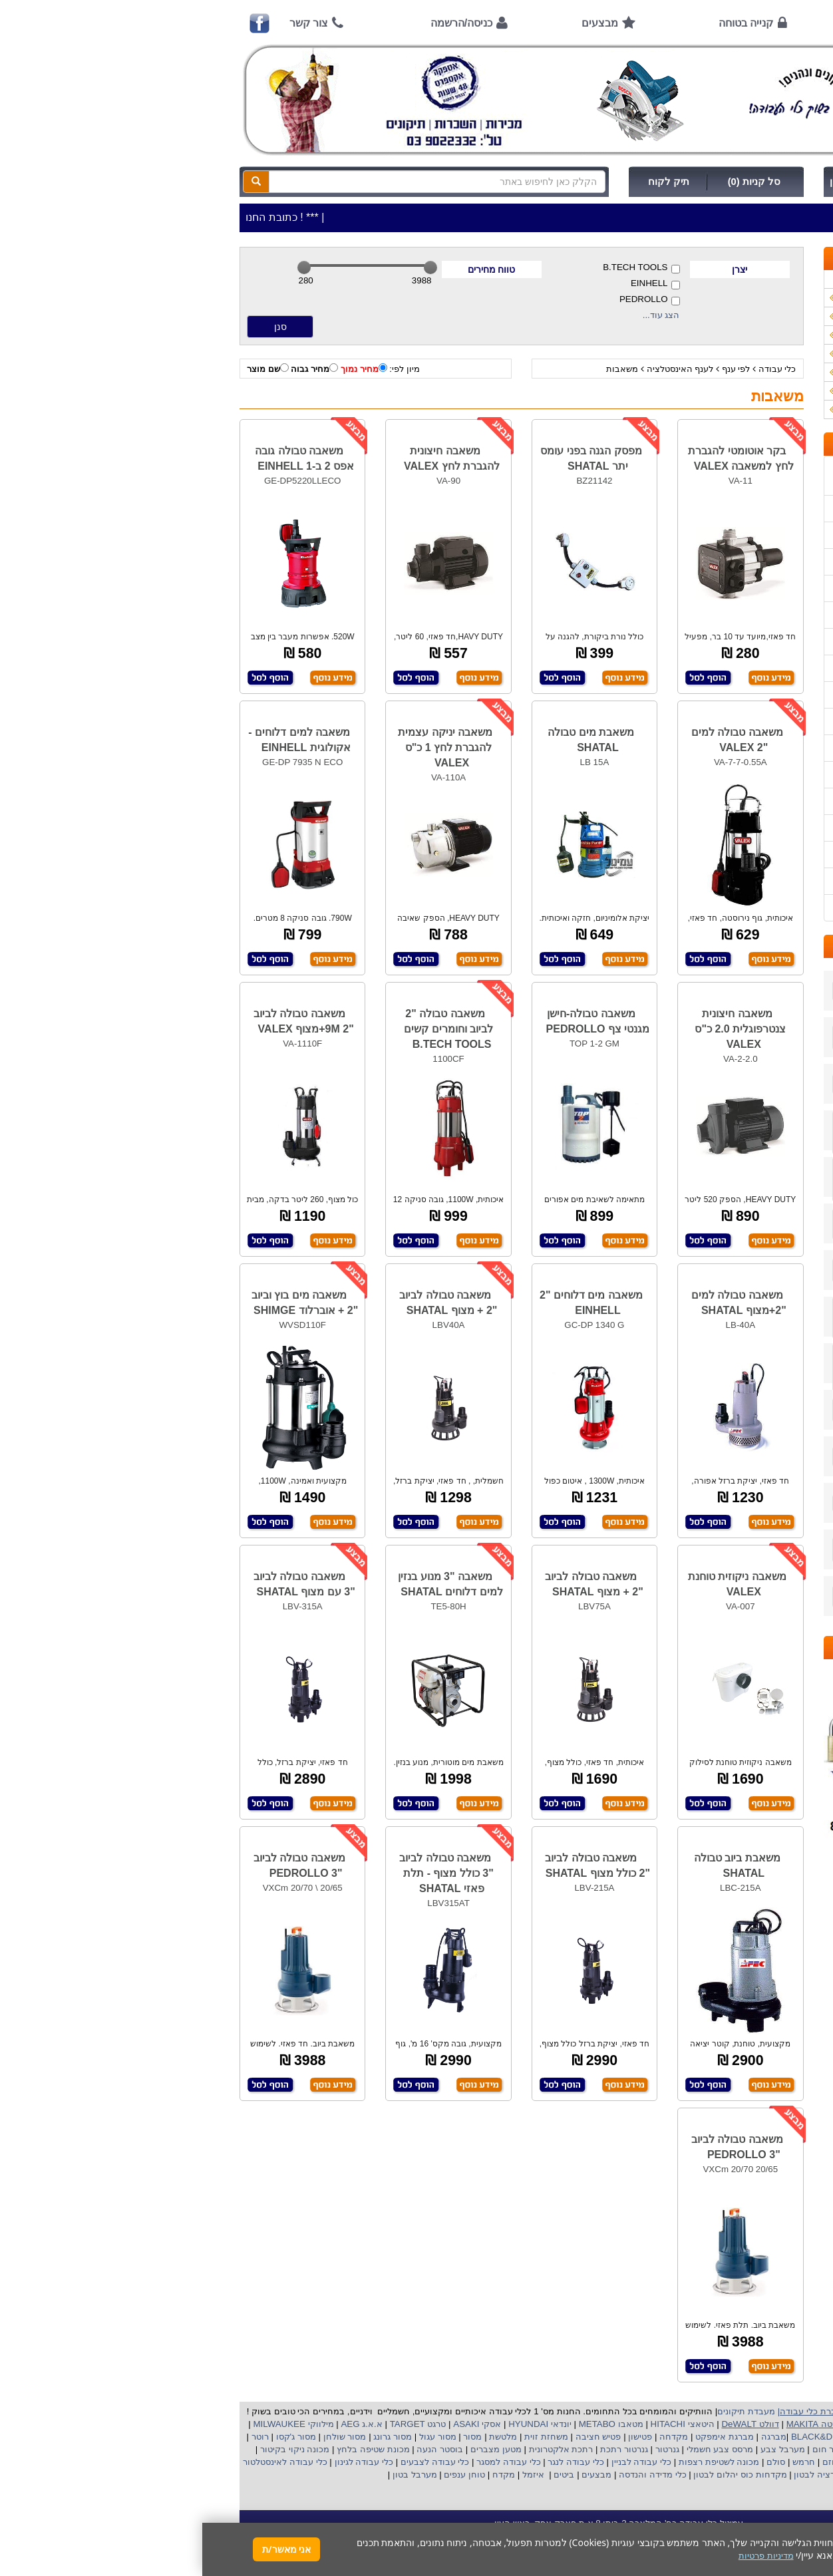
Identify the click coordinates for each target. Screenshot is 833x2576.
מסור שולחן (141, 2437)
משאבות (420, 369)
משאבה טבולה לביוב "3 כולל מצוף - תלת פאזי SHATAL (244, 1873)
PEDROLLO (447, 299)
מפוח (711, 2449)
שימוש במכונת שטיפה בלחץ (733, 801)
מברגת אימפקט (520, 2437)
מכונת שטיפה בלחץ (169, 2449)
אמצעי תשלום (759, 509)
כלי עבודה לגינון (160, 2462)
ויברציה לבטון (616, 2475)
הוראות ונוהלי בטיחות (744, 588)
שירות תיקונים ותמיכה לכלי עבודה (722, 615)
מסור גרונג (189, 2437)
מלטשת (301, 2437)
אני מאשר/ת (84, 2549)
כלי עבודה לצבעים (232, 2462)
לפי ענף (534, 369)
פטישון (438, 2437)
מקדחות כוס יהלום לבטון (537, 2475)
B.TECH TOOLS (439, 267)
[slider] (101, 267)
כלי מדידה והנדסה (450, 2475)
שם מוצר (65, 368)
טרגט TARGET (214, 2424)
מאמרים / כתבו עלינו (746, 642)
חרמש (601, 2462)
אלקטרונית (347, 2449)
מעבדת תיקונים (544, 2411)
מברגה (571, 2437)
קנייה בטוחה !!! (756, 562)
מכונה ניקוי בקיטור (91, 2449)
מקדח (301, 2475)
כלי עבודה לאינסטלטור (82, 2462)
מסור (270, 2437)
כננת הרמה (717, 2462)
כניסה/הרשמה (259, 23)
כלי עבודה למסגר (304, 2462)
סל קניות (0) (552, 181)
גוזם (627, 2462)
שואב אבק (672, 2449)
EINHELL (453, 283)
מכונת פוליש (768, 2462)
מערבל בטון (211, 2475)
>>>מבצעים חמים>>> (748, 279)
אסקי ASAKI (274, 2424)
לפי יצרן (775, 372)
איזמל (331, 2475)
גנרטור (463, 2449)
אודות (666, 23)
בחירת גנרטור (760, 748)
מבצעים (397, 23)
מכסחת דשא (664, 2462)
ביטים (362, 2475)
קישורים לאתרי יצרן (749, 828)
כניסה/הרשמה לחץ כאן (676, 181)
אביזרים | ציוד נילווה (752, 409)
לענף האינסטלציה (478, 369)
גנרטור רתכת (421, 2449)
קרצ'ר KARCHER (753, 2437)
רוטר (58, 2437)
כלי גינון (776, 335)
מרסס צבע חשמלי (516, 2449)
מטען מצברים (292, 2449)
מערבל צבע (579, 2449)
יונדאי (359, 2424)
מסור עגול (233, 2437)
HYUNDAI (324, 2424)
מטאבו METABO (407, 2424)
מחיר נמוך (161, 368)
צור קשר (106, 23)
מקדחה (471, 2437)
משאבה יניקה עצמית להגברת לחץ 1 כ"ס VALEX (243, 747)
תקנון (774, 855)
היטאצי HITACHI (479, 2424)
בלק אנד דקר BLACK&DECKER (649, 2437)
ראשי (766, 23)
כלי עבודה (575, 369)
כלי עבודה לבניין (438, 2462)
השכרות (775, 354)
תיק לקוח (466, 181)
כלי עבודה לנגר (373, 2462)
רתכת (380, 2449)
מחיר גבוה (112, 368)
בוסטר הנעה (236, 2449)
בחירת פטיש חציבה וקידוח (736, 775)
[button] (805, 2514)
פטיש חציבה (394, 2437)
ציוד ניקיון (772, 316)
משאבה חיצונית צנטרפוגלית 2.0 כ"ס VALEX (537, 1029)
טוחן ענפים (261, 2475)
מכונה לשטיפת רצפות (515, 2462)
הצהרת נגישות (758, 908)
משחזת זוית (343, 2437)
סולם (572, 2462)
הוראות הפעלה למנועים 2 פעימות (721, 695)
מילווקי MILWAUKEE (90, 2424)
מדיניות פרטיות (757, 881)
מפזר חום (626, 2449)
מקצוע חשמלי (752, 2449)
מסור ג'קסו (92, 2437)
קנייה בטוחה (543, 23)
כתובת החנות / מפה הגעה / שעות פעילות (722, 475)
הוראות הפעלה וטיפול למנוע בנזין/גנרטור (708, 668)
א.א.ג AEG (158, 2424)
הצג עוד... (459, 315)
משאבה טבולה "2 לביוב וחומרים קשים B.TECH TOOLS (246, 1029)
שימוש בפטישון (758, 721)
